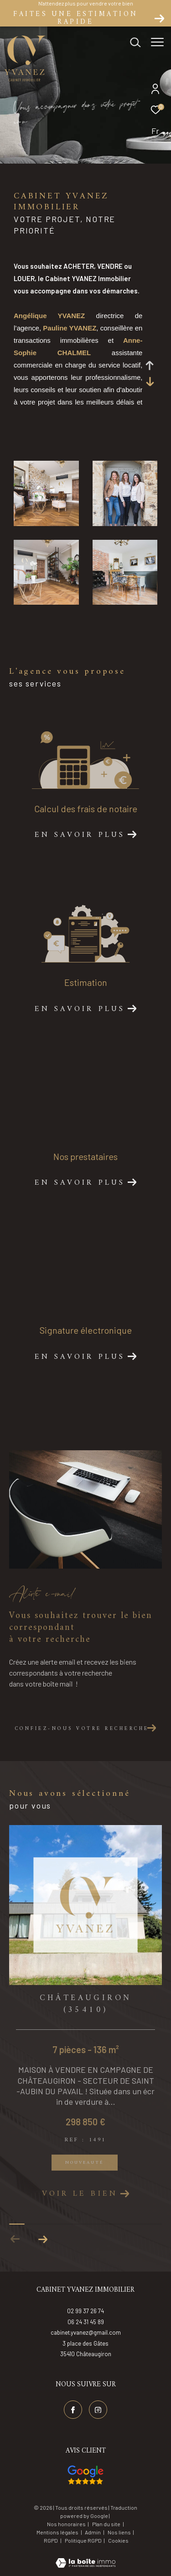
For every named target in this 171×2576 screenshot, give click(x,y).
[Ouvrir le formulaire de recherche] (135, 42)
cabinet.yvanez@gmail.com (86, 2332)
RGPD (51, 2540)
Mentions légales (57, 2532)
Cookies (118, 2541)
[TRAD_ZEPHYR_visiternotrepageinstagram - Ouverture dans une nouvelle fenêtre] (98, 2409)
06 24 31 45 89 (85, 2322)
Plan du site (106, 2524)
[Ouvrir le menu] (157, 43)
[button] (42, 2239)
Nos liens (120, 2532)
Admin (93, 2532)
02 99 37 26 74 (85, 2311)
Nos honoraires (66, 2524)
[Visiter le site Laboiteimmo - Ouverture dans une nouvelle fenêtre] (85, 2556)
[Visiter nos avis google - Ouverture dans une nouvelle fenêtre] (85, 2475)
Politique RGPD (83, 2540)
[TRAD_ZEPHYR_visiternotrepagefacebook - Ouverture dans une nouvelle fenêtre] (73, 2409)
